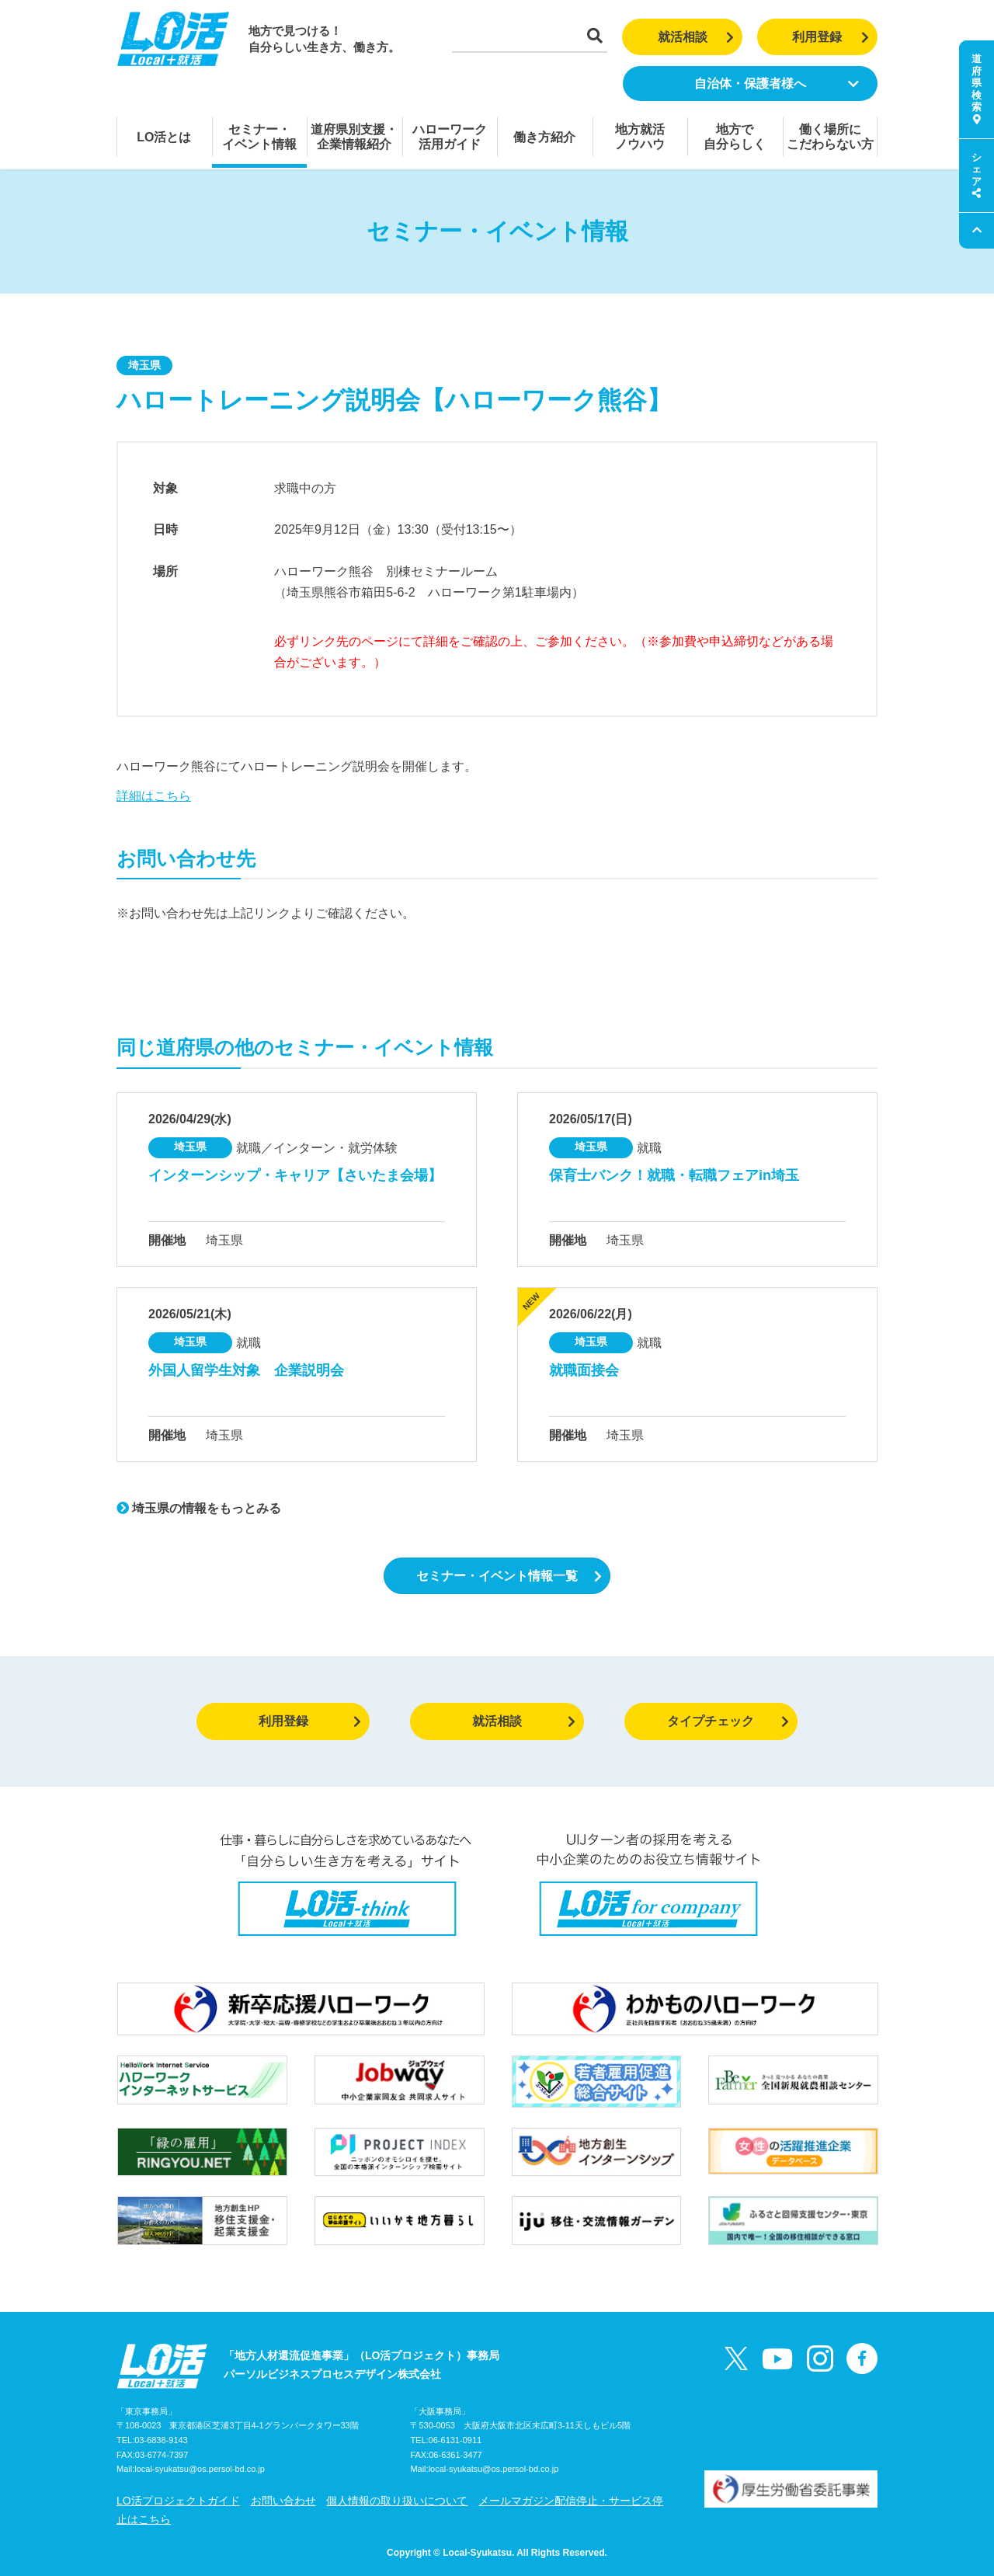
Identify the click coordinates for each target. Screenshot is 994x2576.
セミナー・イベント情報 (259, 137)
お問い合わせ (283, 2500)
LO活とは (164, 137)
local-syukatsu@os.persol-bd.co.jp (199, 2468)
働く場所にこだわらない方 (830, 137)
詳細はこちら (153, 795)
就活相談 (696, 37)
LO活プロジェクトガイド (178, 2500)
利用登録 (830, 37)
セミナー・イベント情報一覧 (509, 1575)
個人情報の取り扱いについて (396, 2500)
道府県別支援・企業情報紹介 (354, 137)
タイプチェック (728, 1721)
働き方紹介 (544, 137)
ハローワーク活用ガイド (449, 137)
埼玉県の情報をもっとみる (198, 1508)
